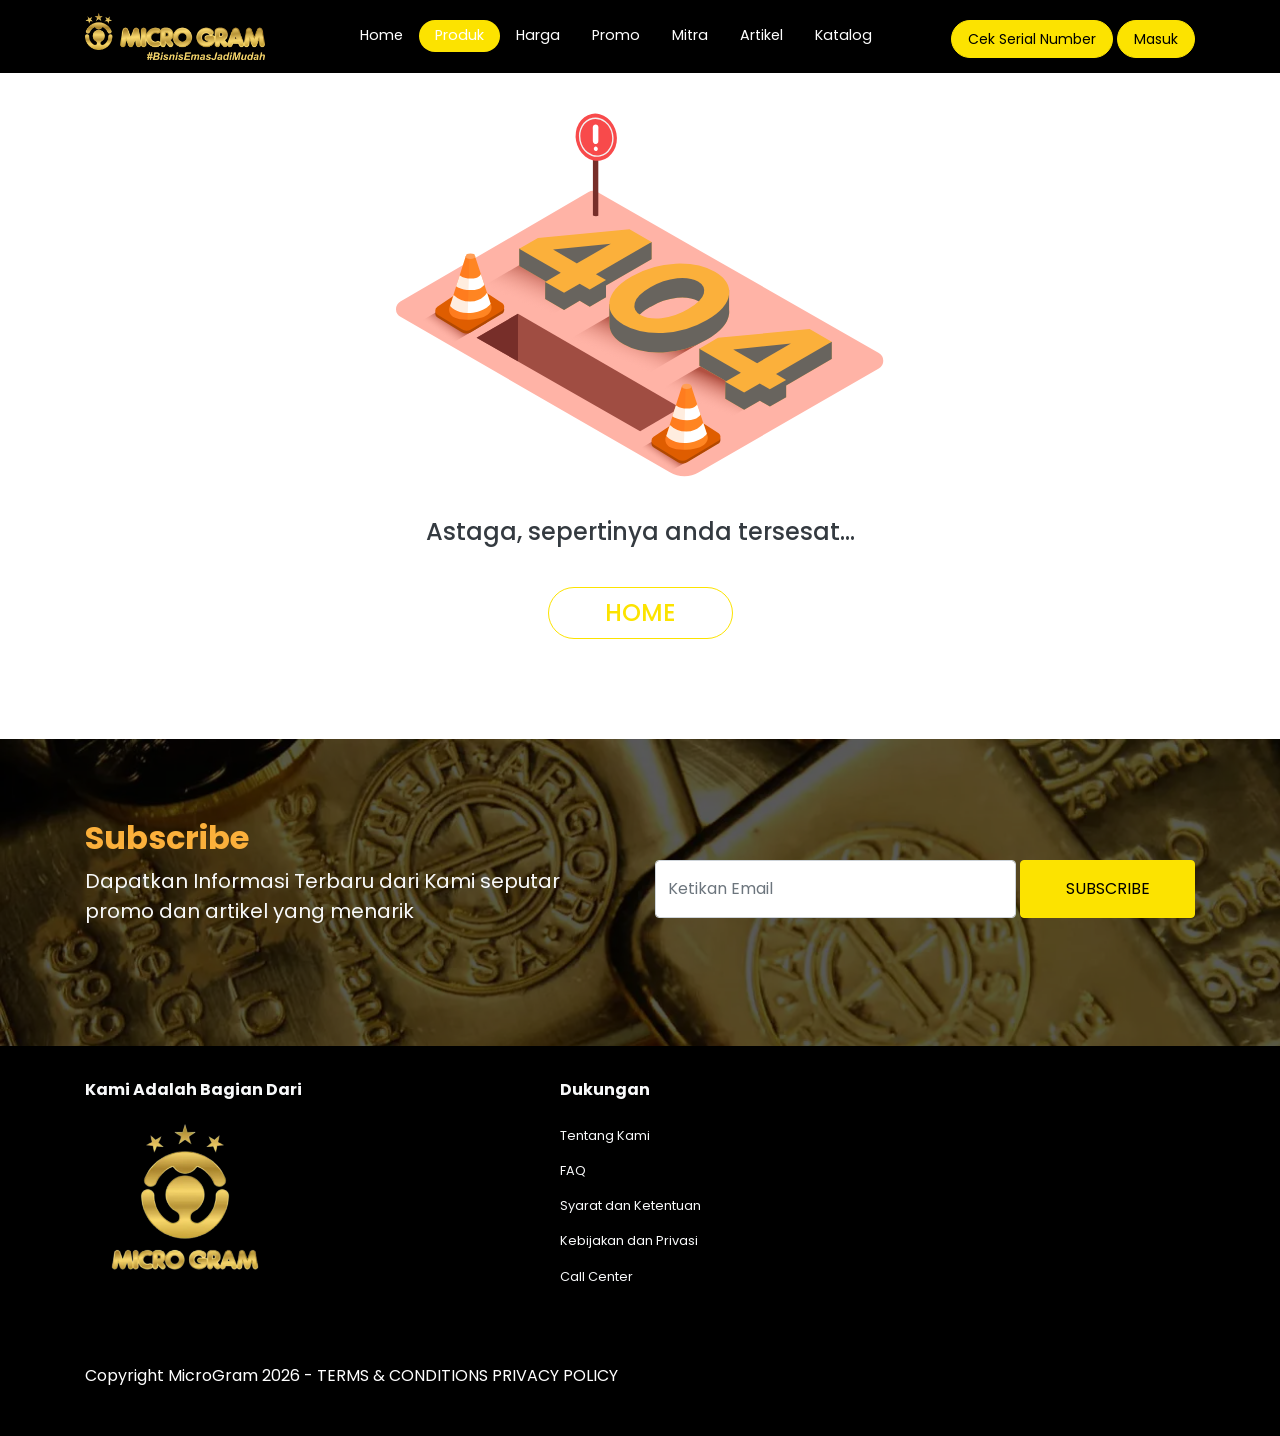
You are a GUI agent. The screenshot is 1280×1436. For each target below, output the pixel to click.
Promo (616, 35)
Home (389, 34)
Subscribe (1108, 888)
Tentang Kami (605, 1135)
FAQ (573, 1170)
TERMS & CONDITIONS (402, 1375)
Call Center (596, 1276)
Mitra (690, 35)
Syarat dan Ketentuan (630, 1205)
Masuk (1156, 39)
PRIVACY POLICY (555, 1375)
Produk (459, 35)
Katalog (843, 35)
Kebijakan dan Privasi (629, 1240)
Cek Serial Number (1032, 39)
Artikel (761, 35)
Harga (538, 35)
